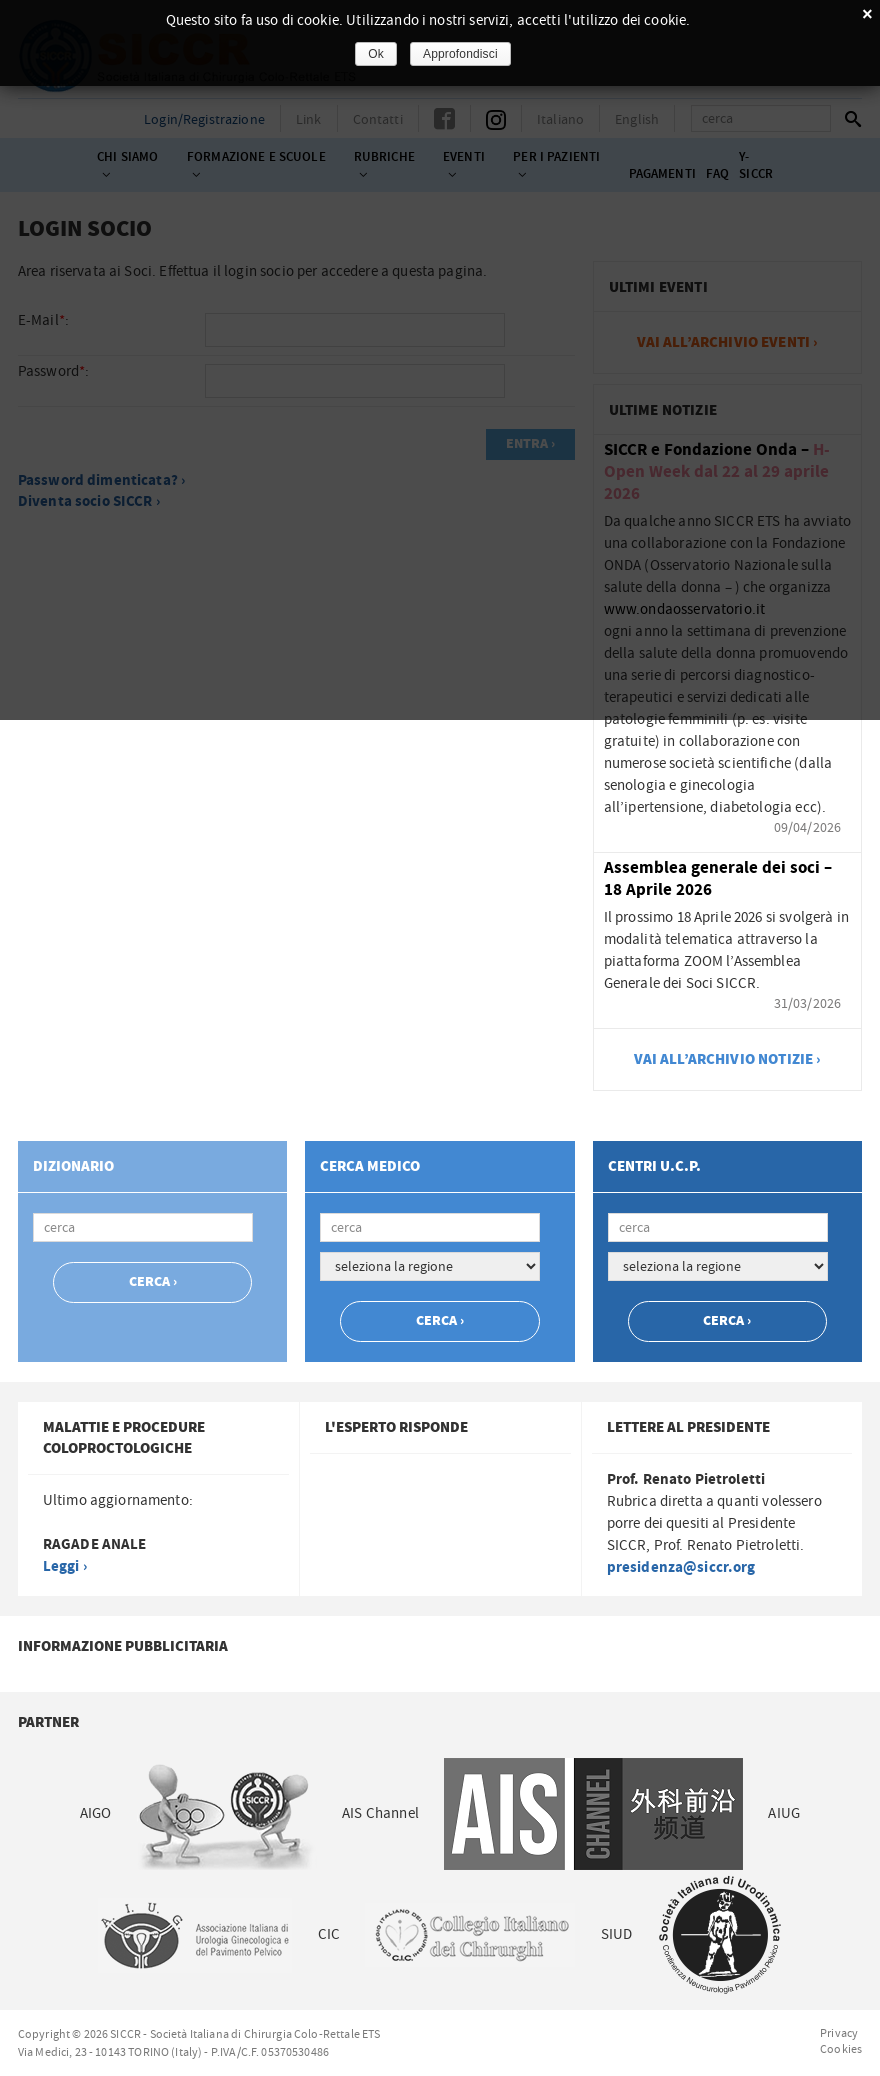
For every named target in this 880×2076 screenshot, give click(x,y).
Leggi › (65, 1566)
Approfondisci (460, 54)
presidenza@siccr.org (681, 1567)
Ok (376, 54)
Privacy (839, 2033)
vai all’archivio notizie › (728, 1059)
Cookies (841, 2049)
